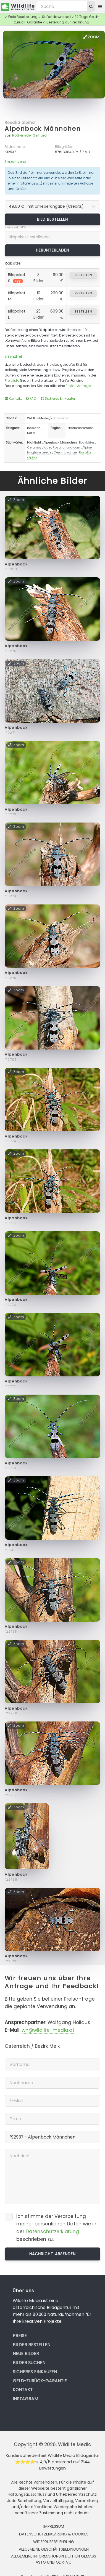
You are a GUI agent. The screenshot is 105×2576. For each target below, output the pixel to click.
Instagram (25, 2399)
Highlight (34, 442)
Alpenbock (16, 564)
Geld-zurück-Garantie (40, 2381)
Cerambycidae (39, 447)
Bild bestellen (52, 219)
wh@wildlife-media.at (48, 2030)
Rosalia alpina (20, 122)
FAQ (31, 398)
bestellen (83, 275)
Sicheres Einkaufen (58, 398)
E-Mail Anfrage (78, 385)
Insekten (33, 428)
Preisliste (12, 380)
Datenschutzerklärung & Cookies (53, 2534)
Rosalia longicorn (66, 447)
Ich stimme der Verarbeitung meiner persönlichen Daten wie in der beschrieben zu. (56, 2228)
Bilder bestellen (31, 2345)
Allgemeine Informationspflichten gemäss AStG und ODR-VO (53, 2559)
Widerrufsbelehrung (53, 2542)
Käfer (31, 433)
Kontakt (13, 398)
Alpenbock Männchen (43, 128)
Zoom (91, 37)
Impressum (53, 2526)
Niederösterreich (81, 428)
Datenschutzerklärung (52, 2231)
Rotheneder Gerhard (29, 135)
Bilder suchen (29, 2363)
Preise (20, 2336)
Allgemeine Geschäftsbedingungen (54, 2549)
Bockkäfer (86, 442)
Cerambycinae (65, 452)
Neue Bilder (26, 2353)
